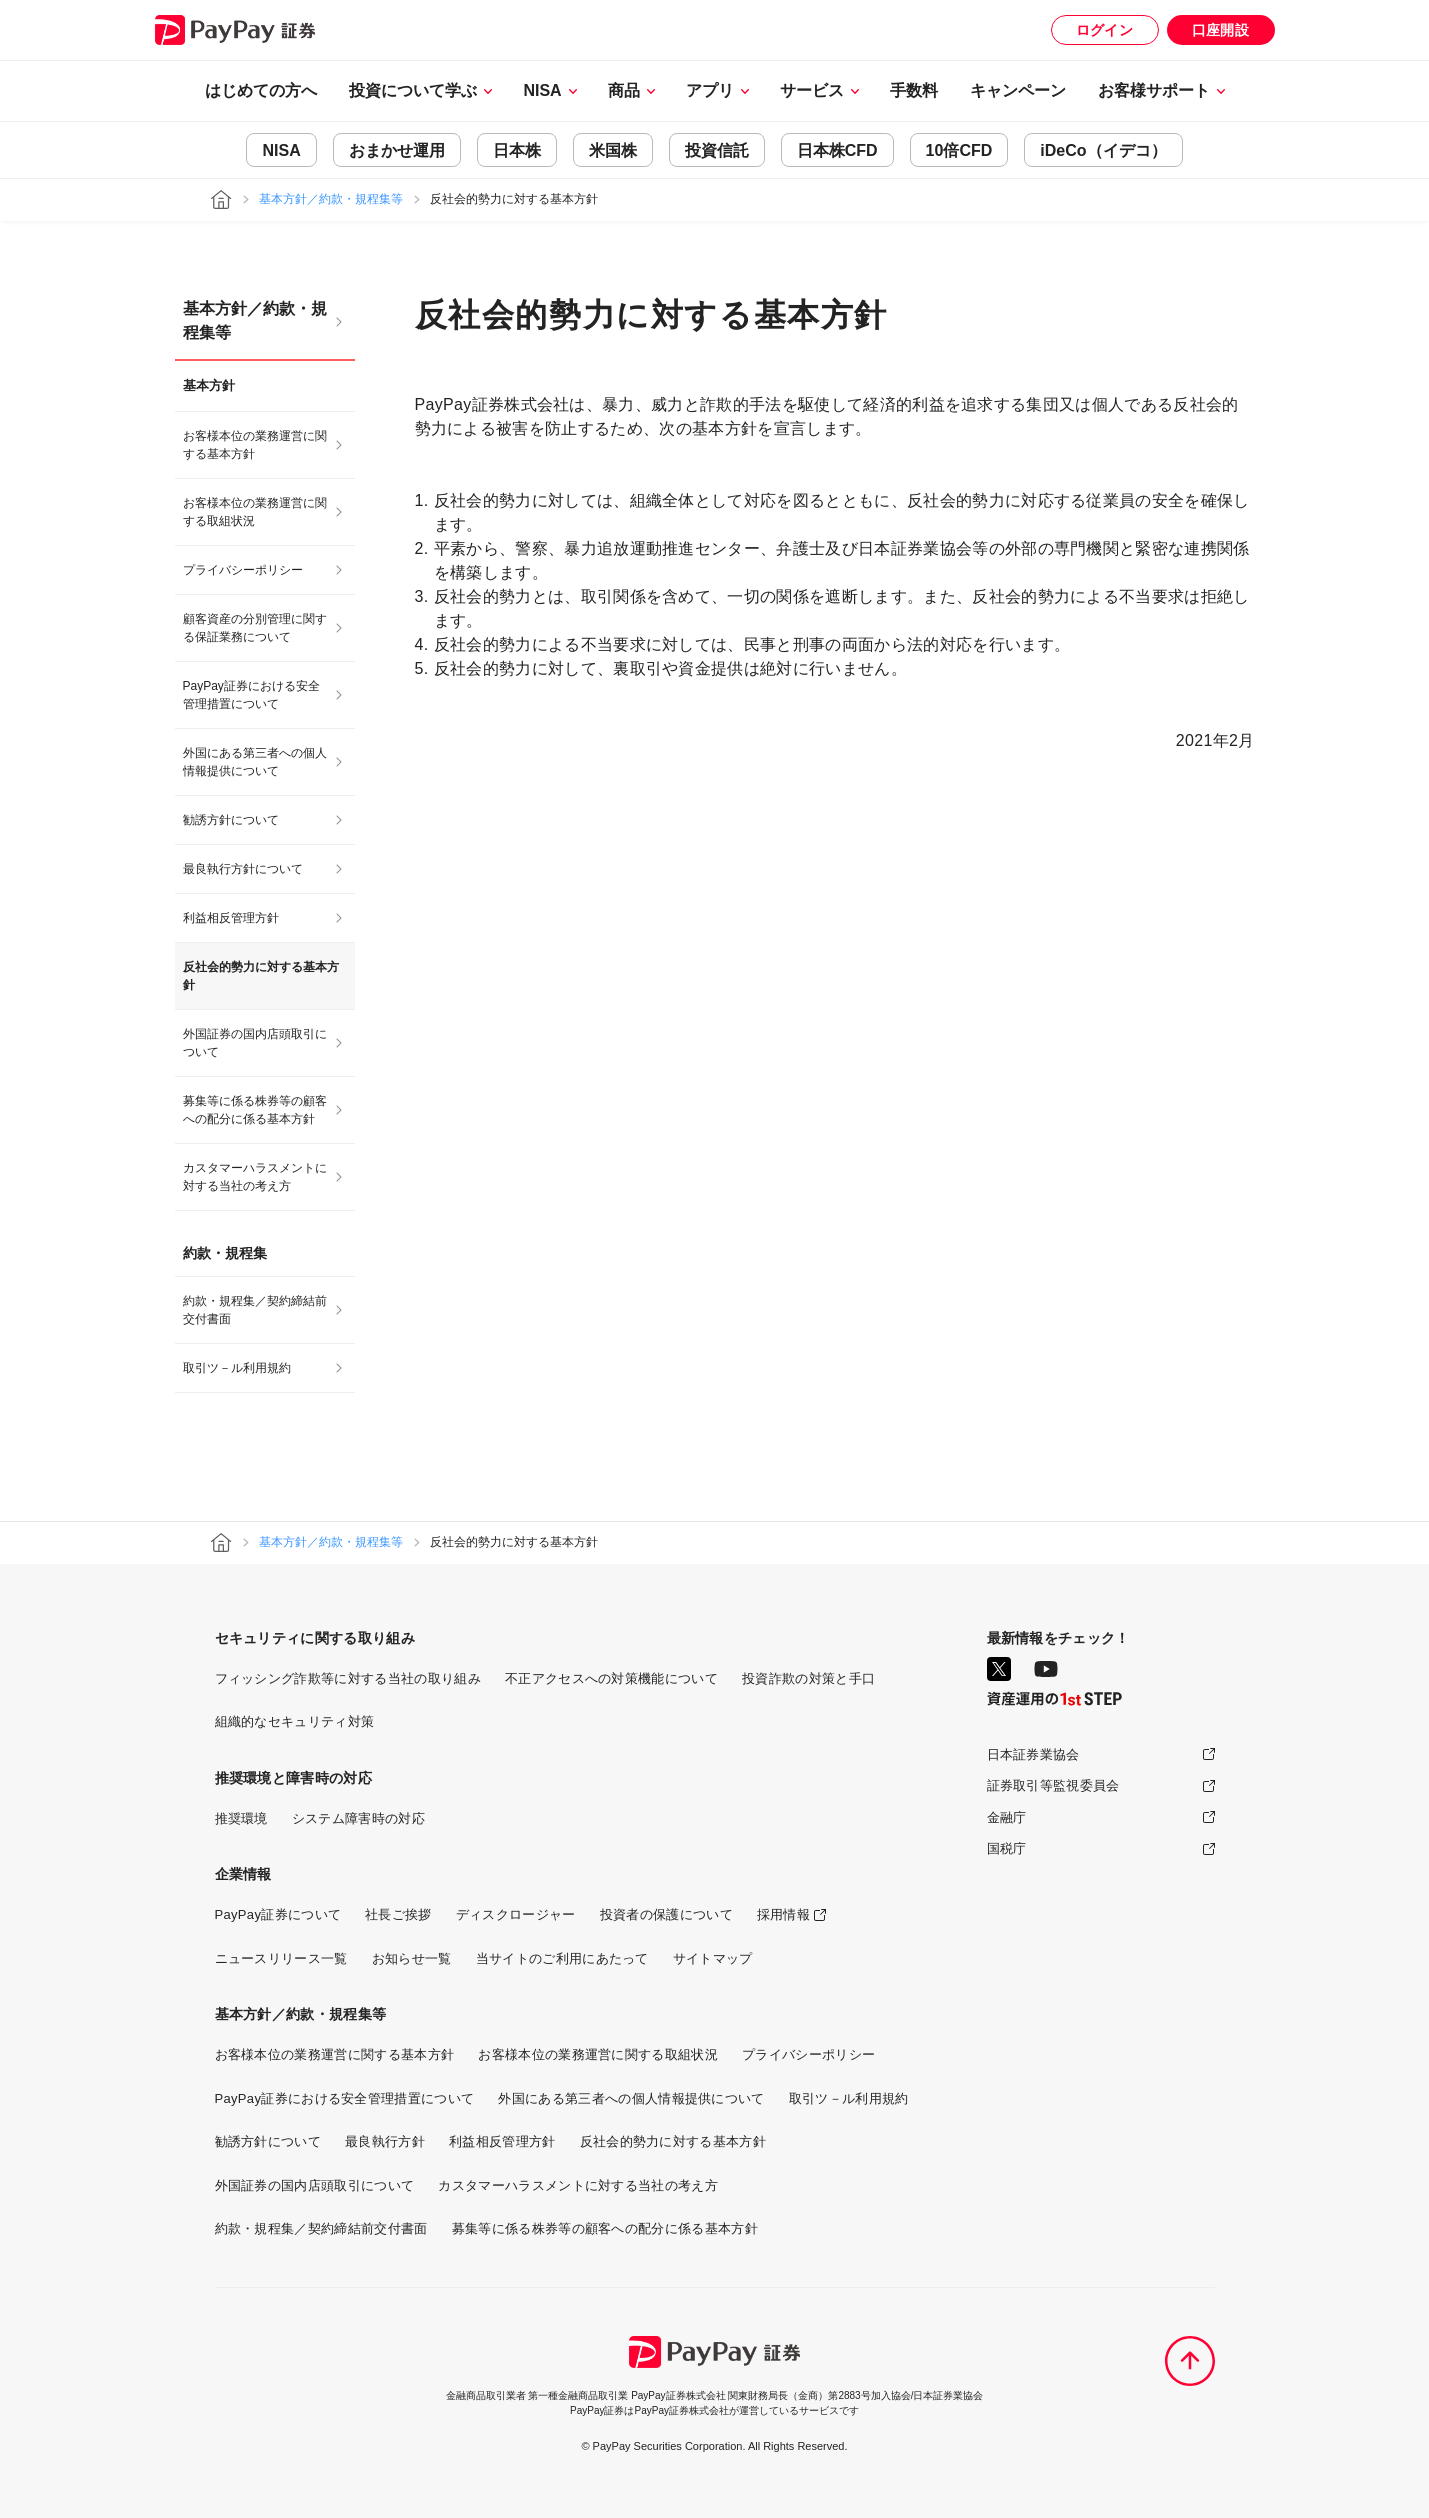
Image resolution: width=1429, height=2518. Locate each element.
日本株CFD (837, 150)
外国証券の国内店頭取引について (255, 1043)
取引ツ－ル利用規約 (237, 1368)
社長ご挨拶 (398, 1914)
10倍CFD (959, 150)
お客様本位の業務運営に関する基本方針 (255, 445)
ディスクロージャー (516, 1914)
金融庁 (1007, 1817)
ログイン (1104, 30)
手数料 (914, 90)
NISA (281, 150)
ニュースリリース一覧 (281, 1958)
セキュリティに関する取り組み (315, 1638)
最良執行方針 (385, 2141)
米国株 (613, 150)
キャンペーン (1018, 90)
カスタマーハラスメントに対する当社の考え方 (255, 1177)
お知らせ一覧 (412, 1958)
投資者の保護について (666, 1914)
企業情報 (243, 1874)
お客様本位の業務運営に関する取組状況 (255, 512)
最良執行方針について (243, 869)
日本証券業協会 (1033, 1754)
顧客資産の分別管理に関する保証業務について (255, 628)
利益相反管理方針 (231, 918)
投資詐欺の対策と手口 (808, 1678)
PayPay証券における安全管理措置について (251, 695)
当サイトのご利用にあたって (562, 1958)
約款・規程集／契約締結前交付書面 (255, 1310)
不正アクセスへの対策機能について (611, 1678)
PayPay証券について (278, 1914)
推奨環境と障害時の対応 (294, 1778)
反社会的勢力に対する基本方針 (673, 2141)
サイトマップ (713, 1958)
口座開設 (1220, 30)
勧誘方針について (231, 820)
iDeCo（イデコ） (1103, 150)
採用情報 (783, 1914)
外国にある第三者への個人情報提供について (255, 762)
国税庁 (1007, 1848)
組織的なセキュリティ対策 (295, 1721)
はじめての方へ (261, 90)
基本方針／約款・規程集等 (331, 199)
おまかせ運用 (397, 150)
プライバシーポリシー (243, 570)
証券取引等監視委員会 (1053, 1785)
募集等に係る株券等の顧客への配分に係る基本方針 (255, 1110)
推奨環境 (241, 1818)
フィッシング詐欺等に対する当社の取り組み (348, 1678)
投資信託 (717, 150)
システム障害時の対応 (358, 1818)
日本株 (517, 150)
